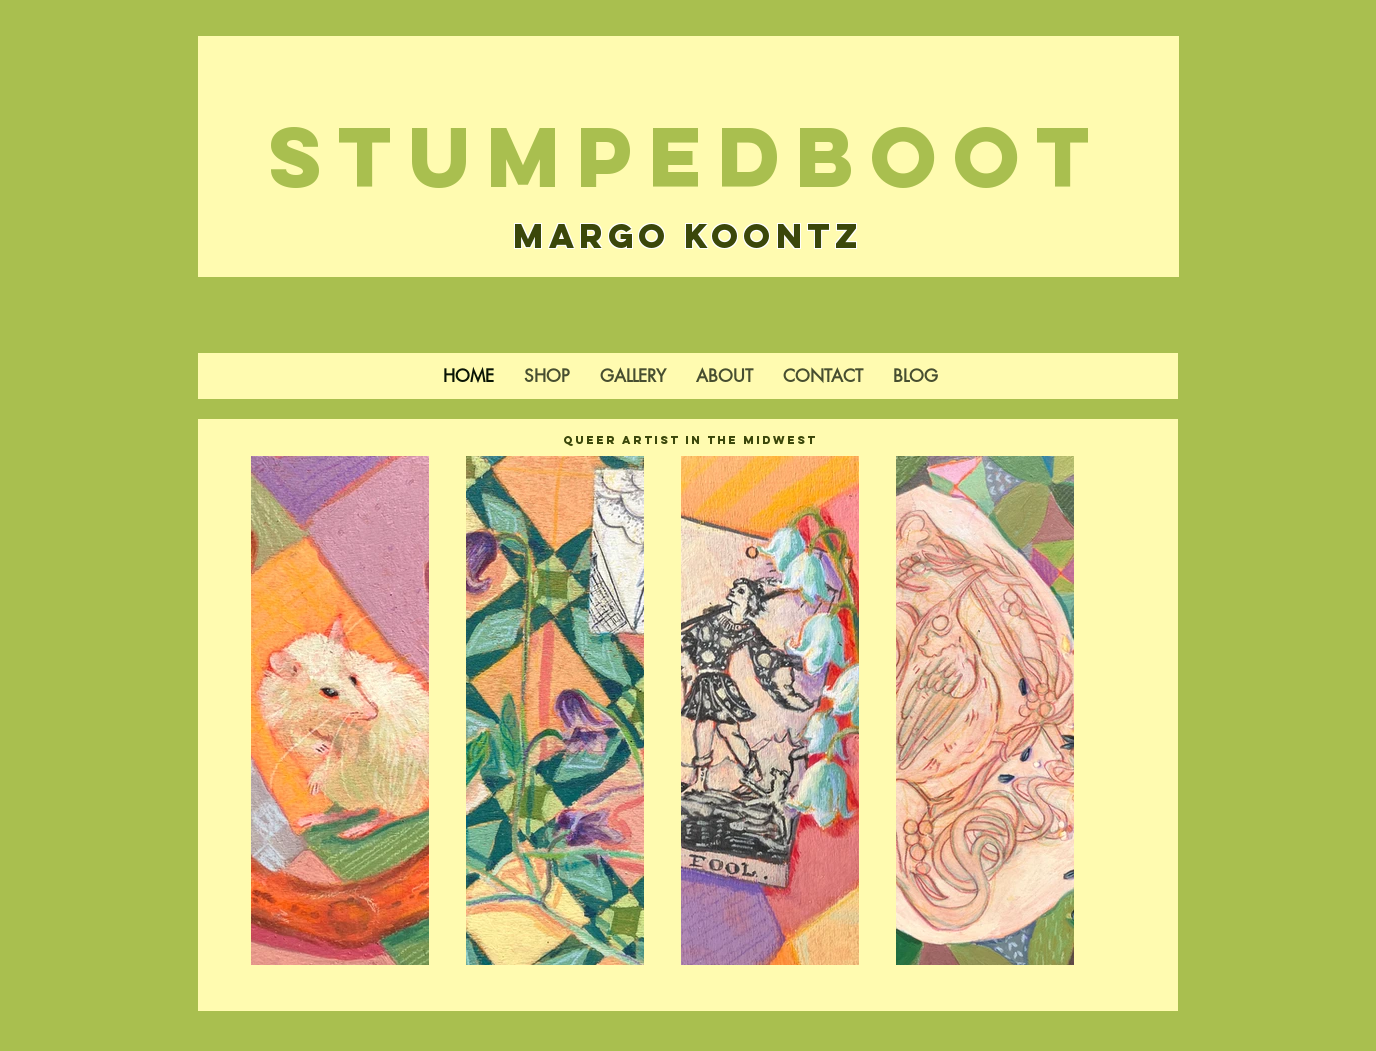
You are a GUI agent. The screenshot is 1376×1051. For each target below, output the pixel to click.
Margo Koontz (687, 235)
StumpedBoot (687, 156)
